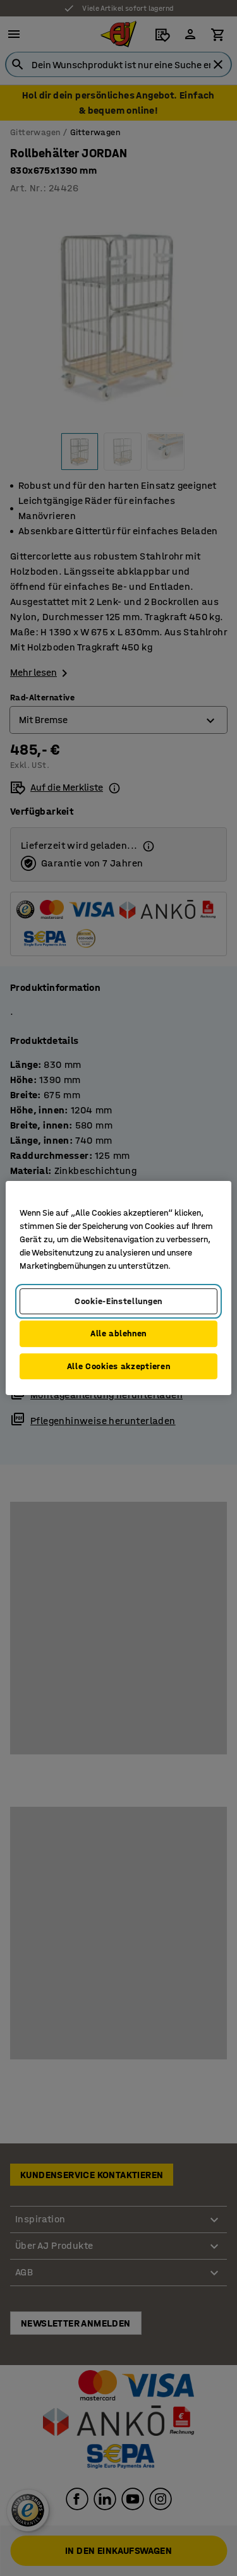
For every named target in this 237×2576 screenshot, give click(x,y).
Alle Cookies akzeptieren (119, 1366)
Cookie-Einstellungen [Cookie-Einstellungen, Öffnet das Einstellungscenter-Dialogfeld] (118, 1301)
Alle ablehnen (118, 1333)
